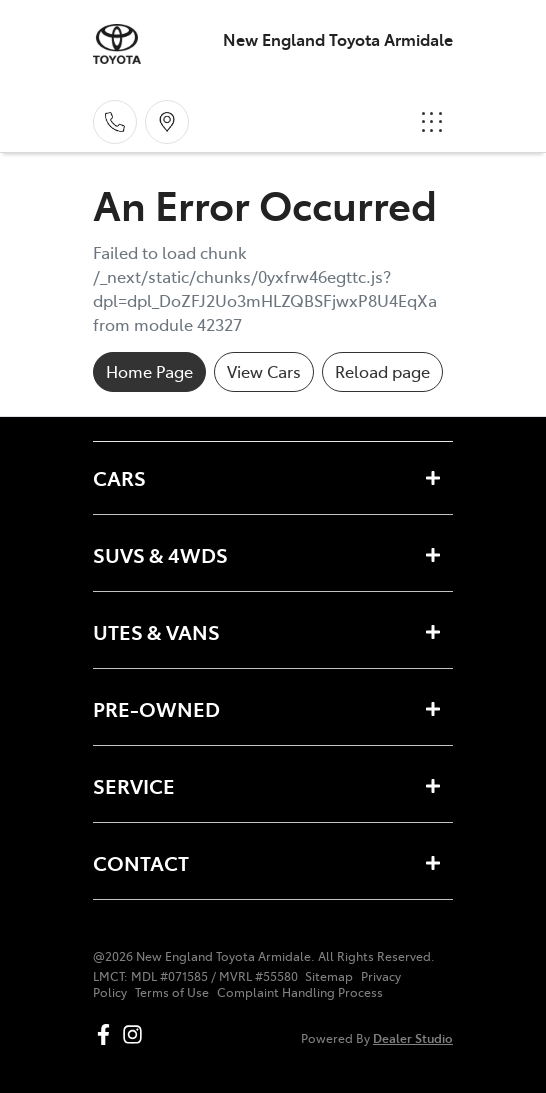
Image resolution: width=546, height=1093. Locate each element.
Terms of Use (172, 992)
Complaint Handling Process (300, 992)
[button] (432, 122)
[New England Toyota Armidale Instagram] (136, 1034)
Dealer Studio (413, 1037)
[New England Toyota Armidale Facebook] (107, 1034)
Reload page (382, 371)
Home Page (149, 371)
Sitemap (329, 976)
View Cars (264, 371)
